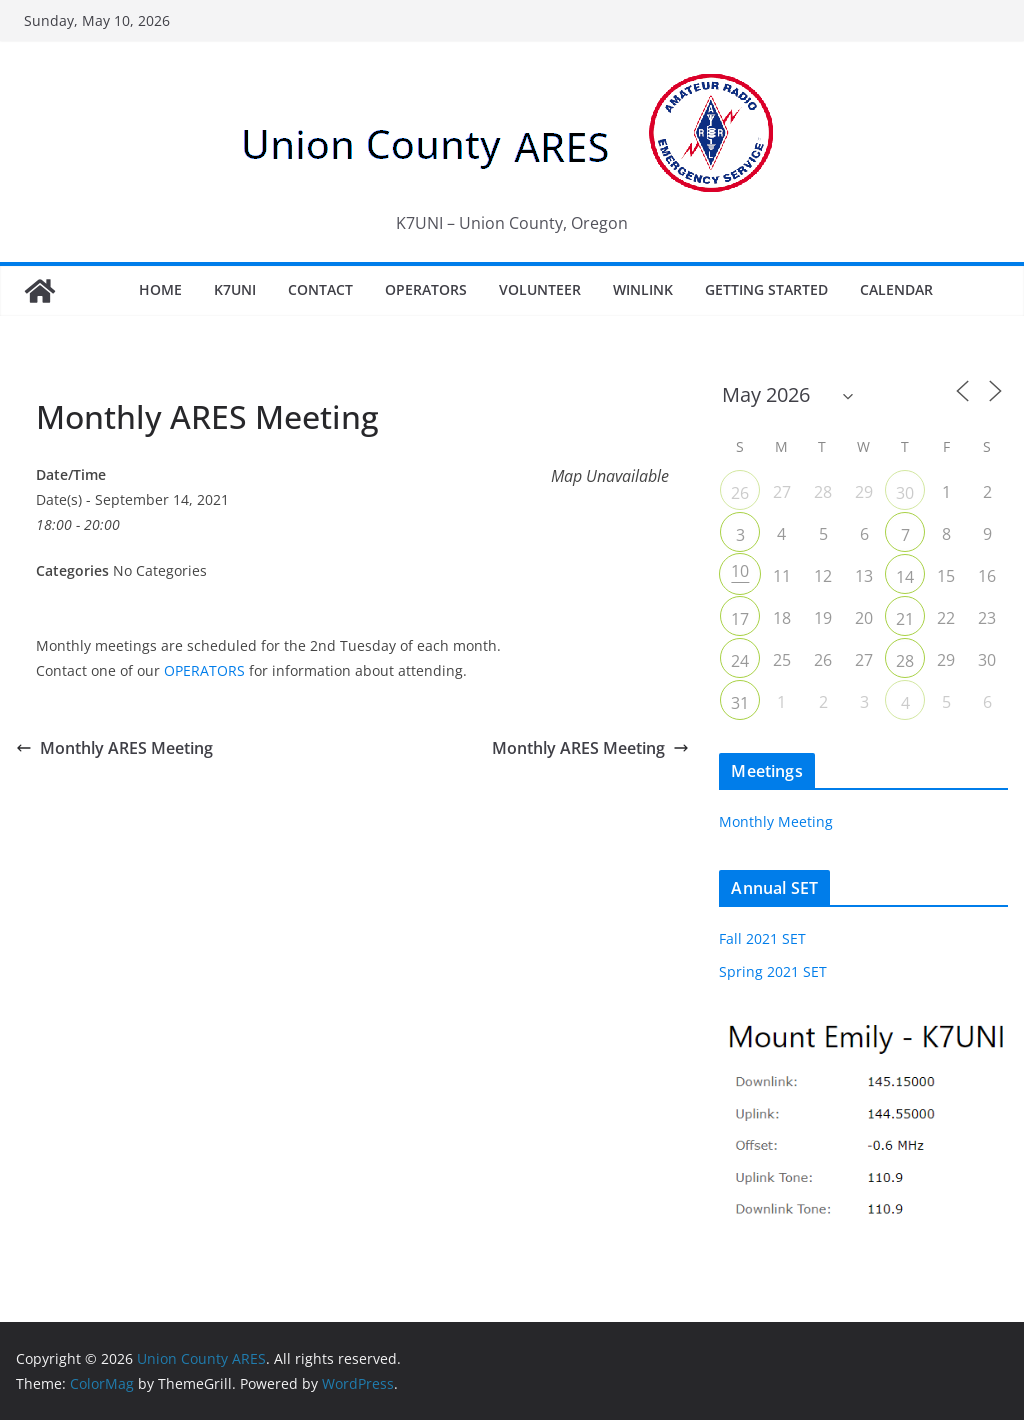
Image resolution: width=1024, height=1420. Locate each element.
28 (905, 661)
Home (160, 289)
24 (740, 661)
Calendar (896, 289)
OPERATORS (204, 670)
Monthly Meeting (776, 821)
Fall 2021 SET (762, 938)
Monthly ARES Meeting (114, 748)
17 (740, 619)
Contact (320, 289)
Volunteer (540, 289)
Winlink (643, 289)
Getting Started (766, 289)
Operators (426, 289)
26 (740, 493)
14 (905, 577)
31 (740, 703)
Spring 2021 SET (773, 971)
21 (905, 619)
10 (740, 571)
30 (905, 493)
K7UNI (235, 289)
